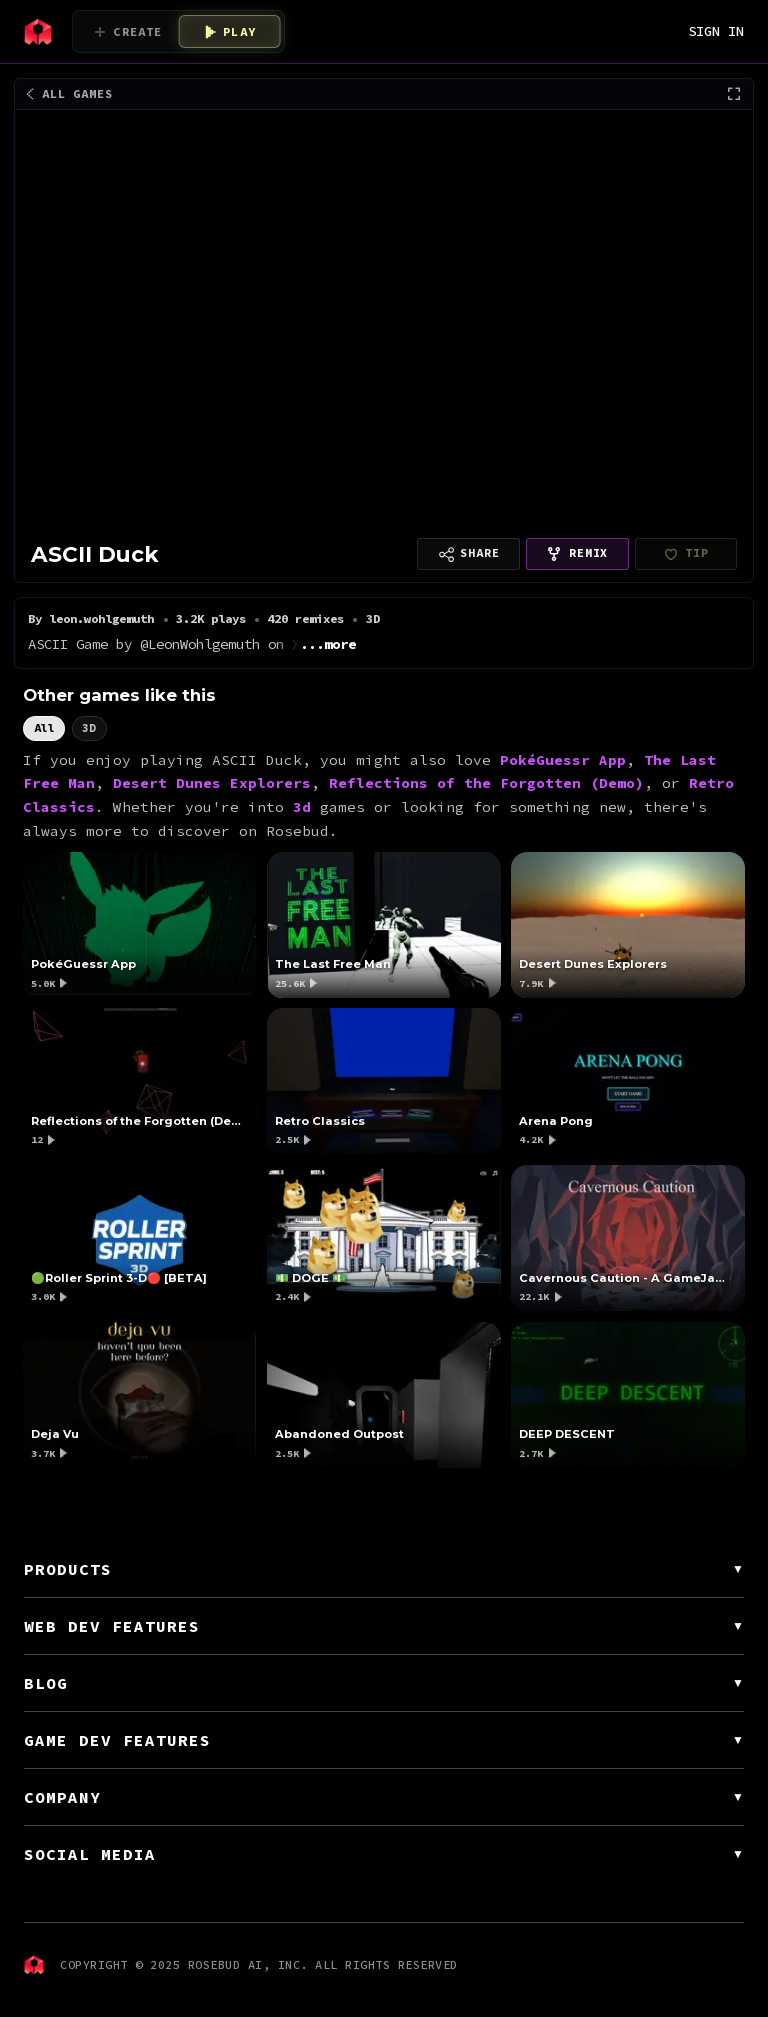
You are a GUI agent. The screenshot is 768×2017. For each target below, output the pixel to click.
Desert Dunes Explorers (212, 783)
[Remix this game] (577, 554)
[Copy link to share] (468, 554)
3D (89, 727)
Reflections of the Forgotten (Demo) (486, 783)
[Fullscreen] (734, 94)
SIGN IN (716, 31)
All (44, 727)
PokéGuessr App (563, 759)
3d (302, 807)
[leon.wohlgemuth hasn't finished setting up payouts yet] (686, 554)
